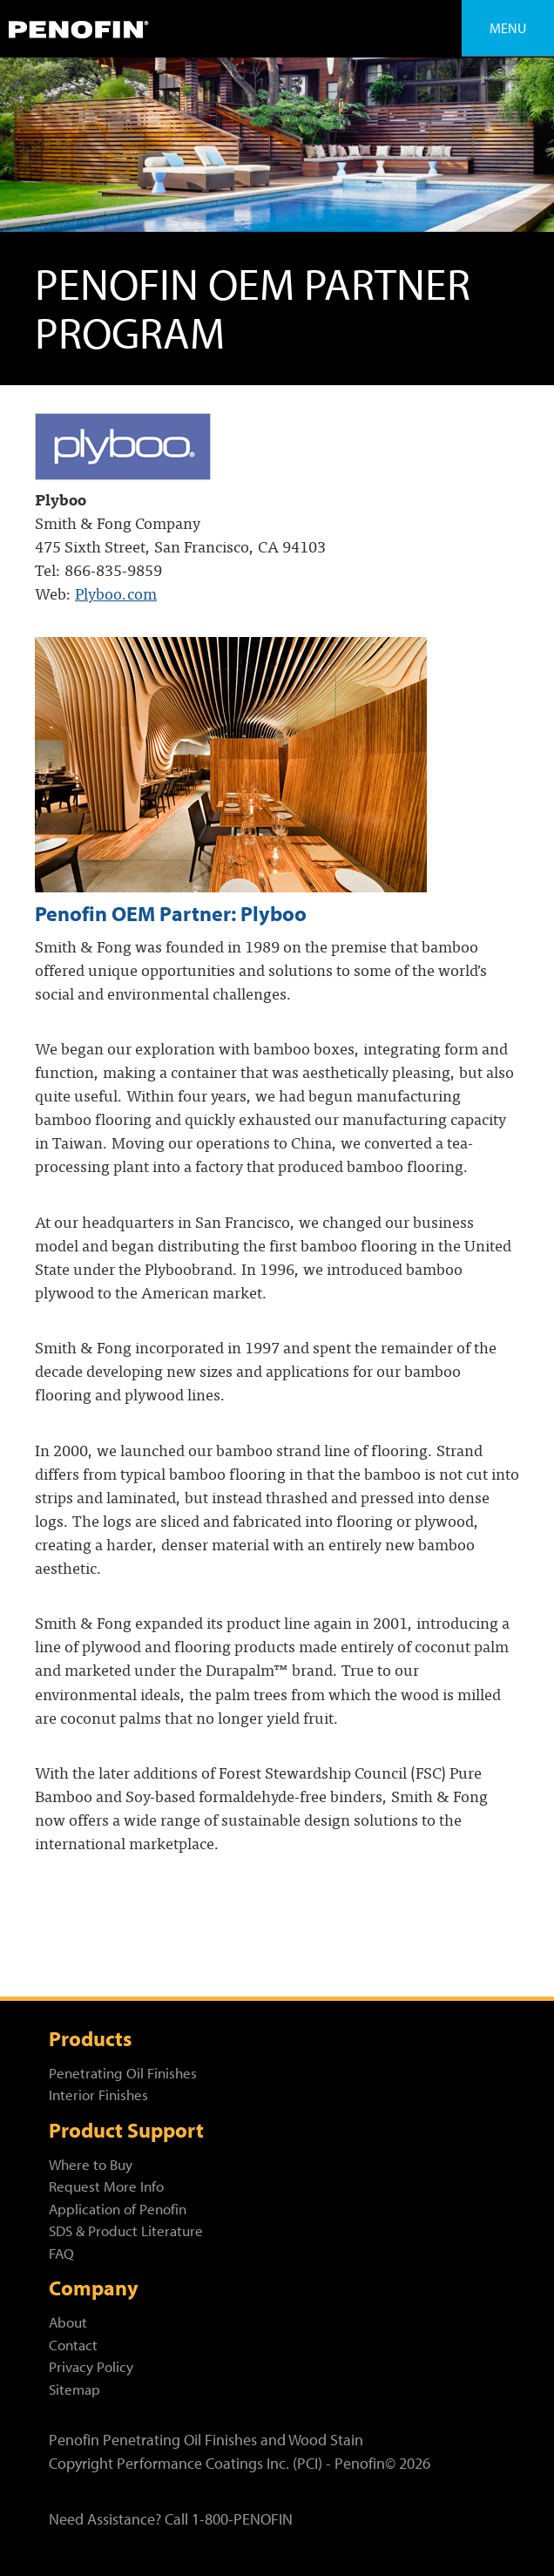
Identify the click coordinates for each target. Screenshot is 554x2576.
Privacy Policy (91, 2366)
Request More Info (106, 2186)
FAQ (61, 2253)
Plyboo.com (116, 593)
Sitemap (74, 2389)
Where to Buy (90, 2164)
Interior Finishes (98, 2094)
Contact (73, 2344)
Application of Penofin (117, 2209)
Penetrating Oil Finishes (123, 2073)
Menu (508, 28)
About (68, 2322)
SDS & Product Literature (126, 2230)
